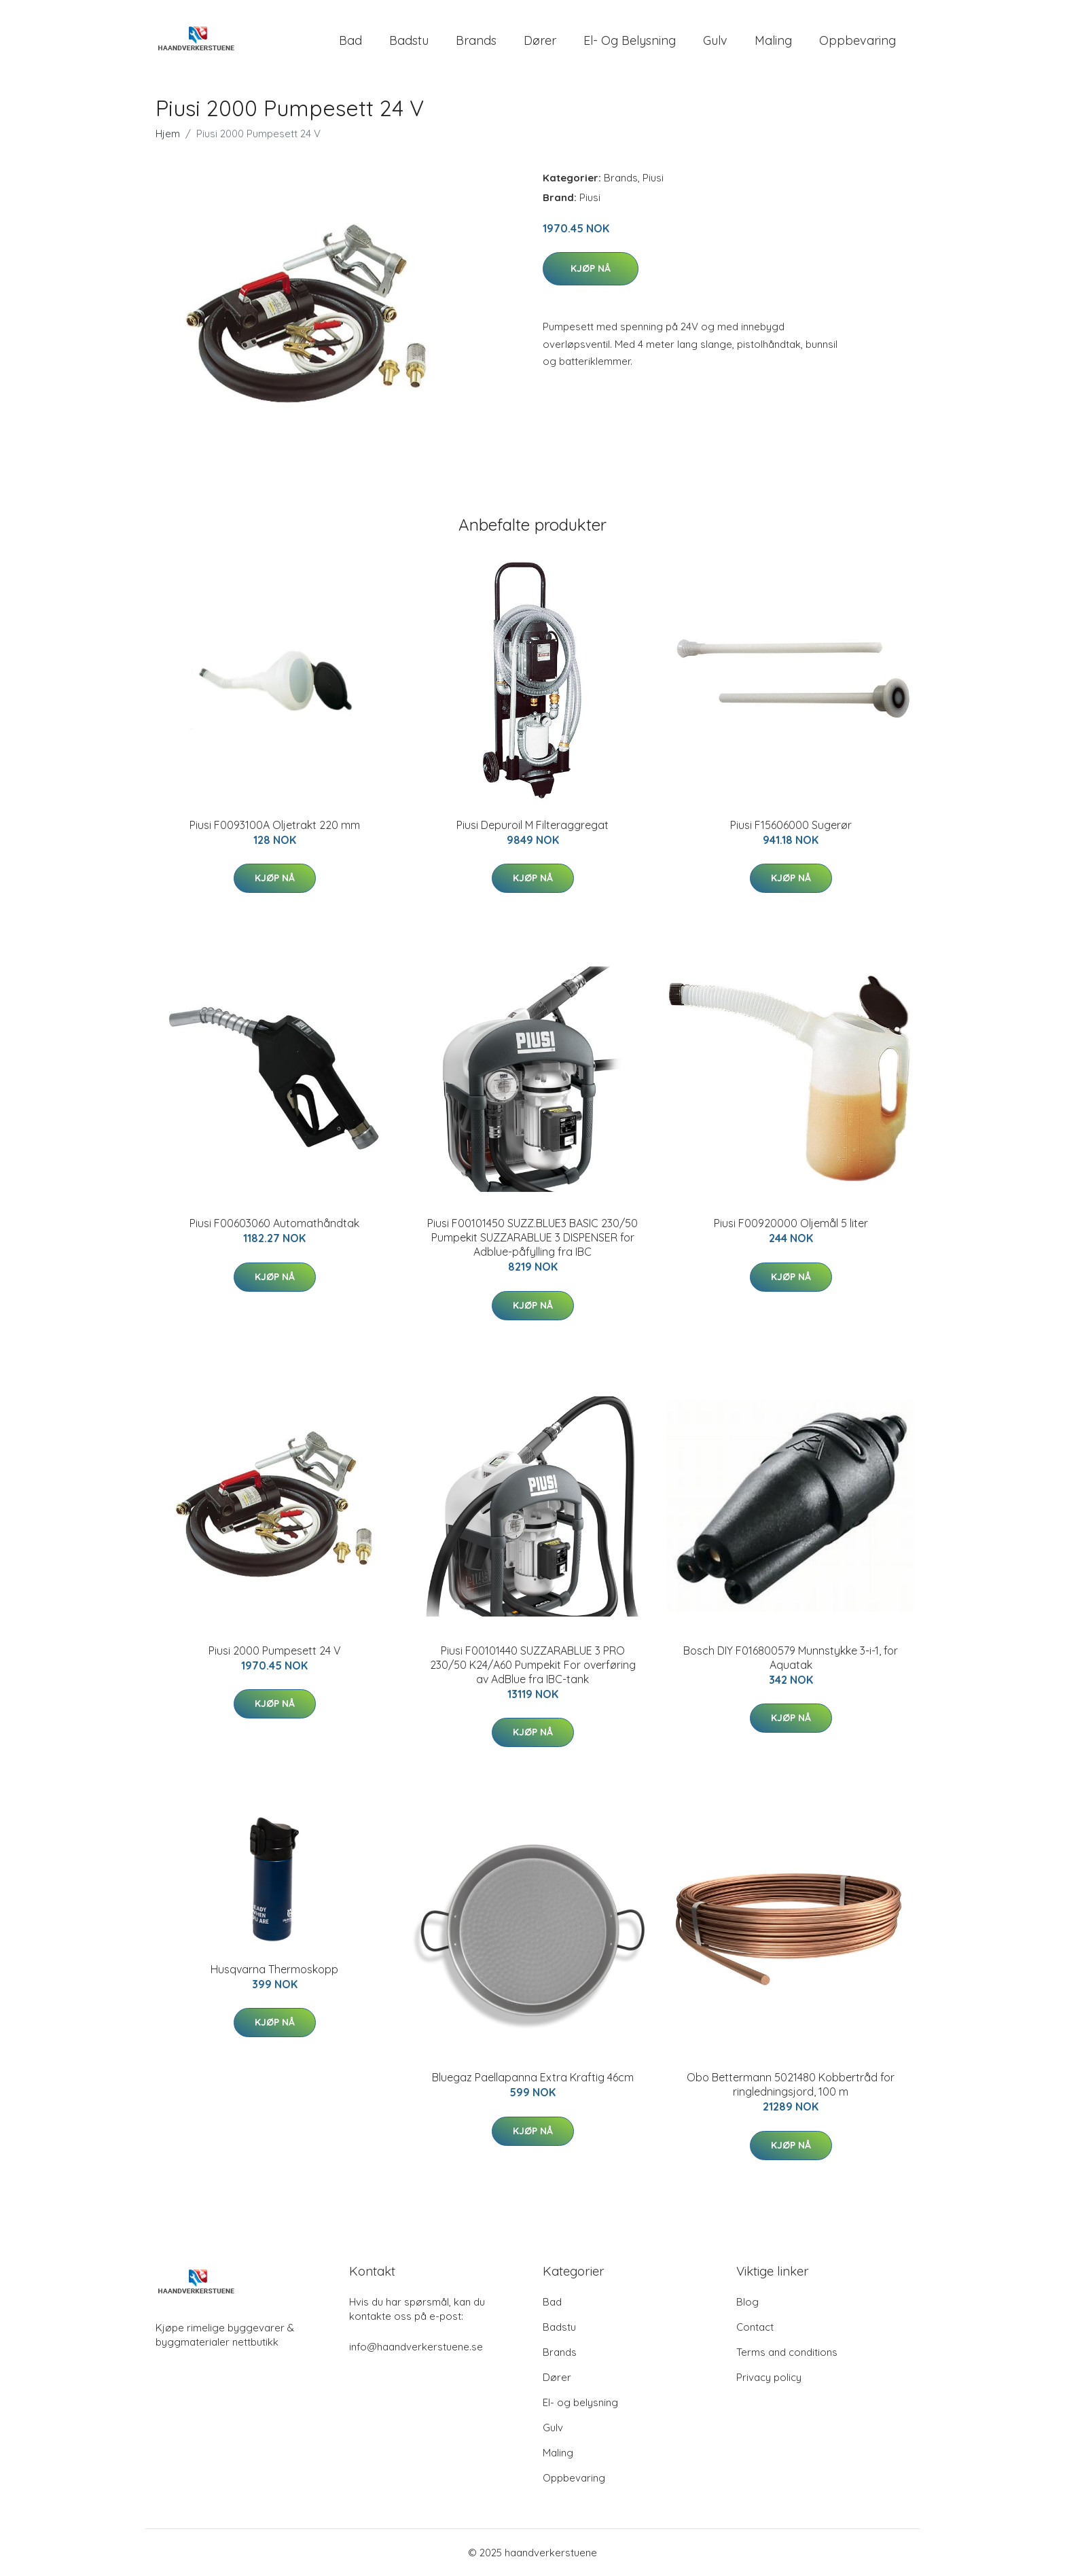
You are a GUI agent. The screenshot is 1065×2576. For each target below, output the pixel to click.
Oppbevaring (857, 40)
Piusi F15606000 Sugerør (791, 825)
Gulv (715, 40)
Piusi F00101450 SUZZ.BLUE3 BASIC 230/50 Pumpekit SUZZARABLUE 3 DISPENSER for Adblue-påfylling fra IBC (532, 1237)
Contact (755, 2327)
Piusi (653, 177)
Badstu (409, 40)
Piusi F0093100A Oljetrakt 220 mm (274, 825)
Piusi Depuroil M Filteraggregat (532, 825)
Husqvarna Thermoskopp (274, 1969)
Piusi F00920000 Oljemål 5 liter (791, 1223)
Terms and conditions (786, 2352)
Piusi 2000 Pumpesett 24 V (275, 1650)
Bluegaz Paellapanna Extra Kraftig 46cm (533, 2077)
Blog (747, 2301)
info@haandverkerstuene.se (416, 2346)
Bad (350, 40)
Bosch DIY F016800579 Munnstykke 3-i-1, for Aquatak (790, 1658)
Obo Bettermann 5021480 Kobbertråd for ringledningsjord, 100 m (791, 2084)
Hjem (168, 133)
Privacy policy (768, 2377)
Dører (540, 40)
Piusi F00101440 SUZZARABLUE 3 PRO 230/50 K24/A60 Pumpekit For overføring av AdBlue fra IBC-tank (533, 1665)
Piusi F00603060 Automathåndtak (274, 1223)
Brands (476, 40)
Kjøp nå (591, 268)
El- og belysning (629, 40)
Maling (773, 40)
